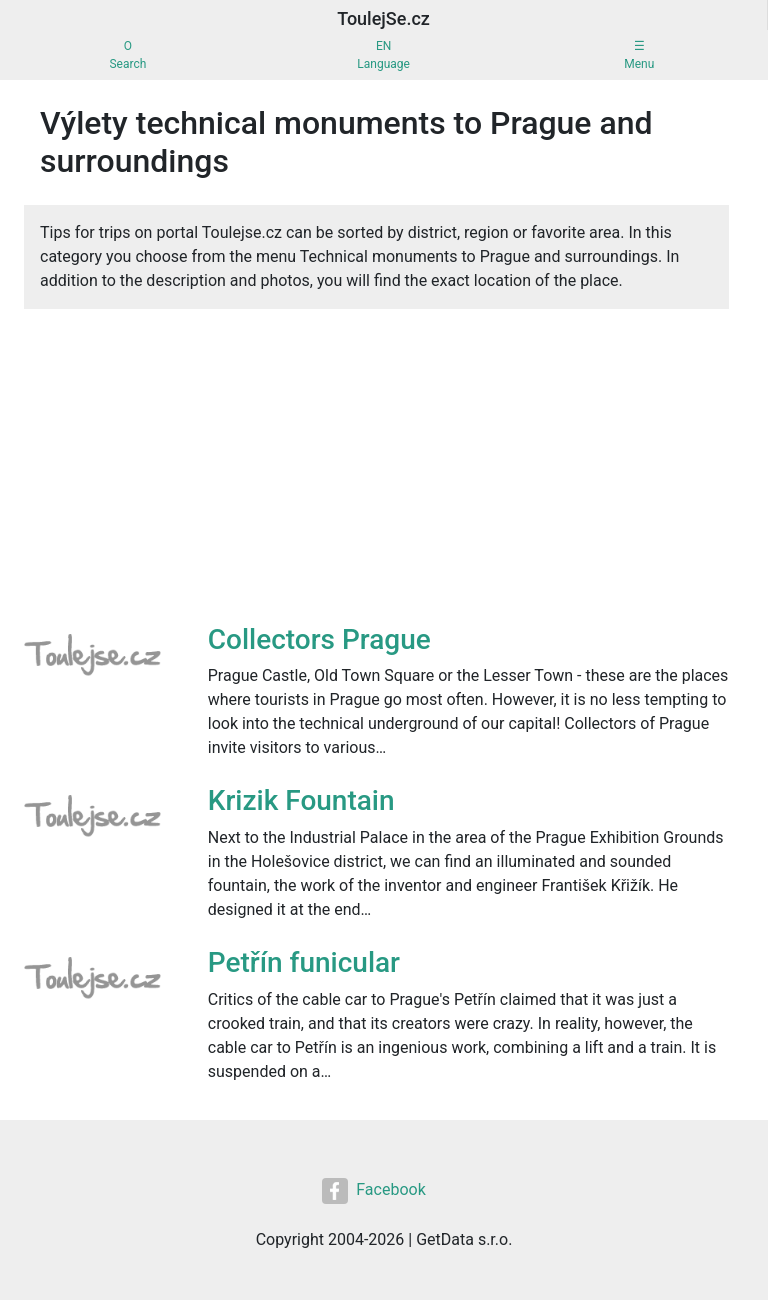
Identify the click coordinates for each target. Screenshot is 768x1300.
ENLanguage (383, 55)
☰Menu (639, 55)
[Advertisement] (376, 473)
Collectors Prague (319, 639)
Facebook (373, 1191)
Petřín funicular (304, 962)
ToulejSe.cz (383, 18)
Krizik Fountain (301, 800)
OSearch (127, 55)
